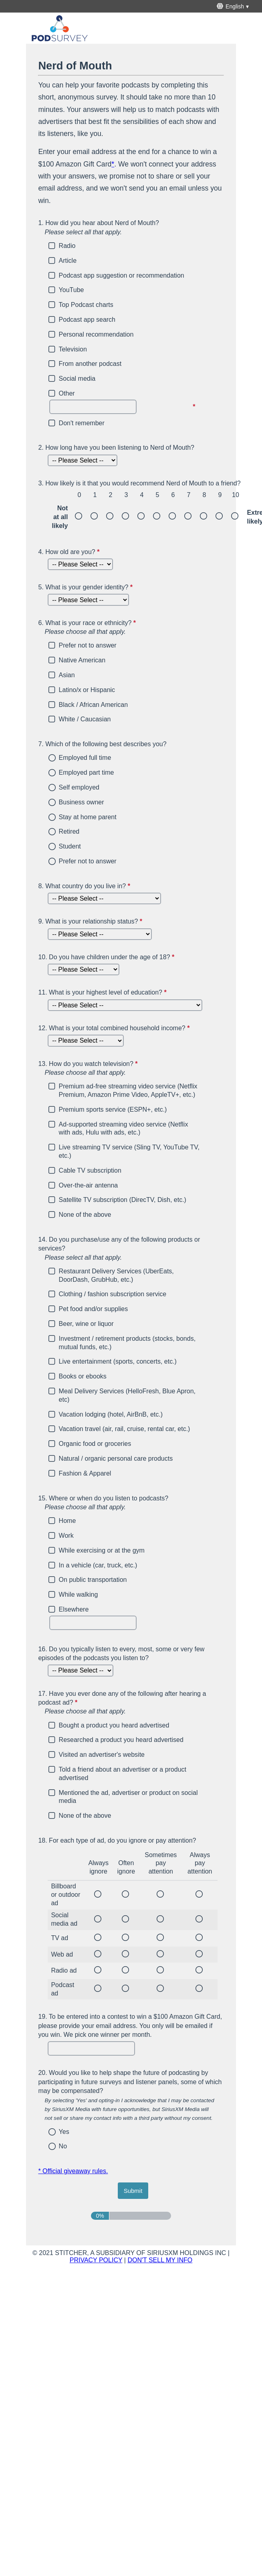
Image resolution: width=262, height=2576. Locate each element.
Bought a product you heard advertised (114, 1725)
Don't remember (82, 423)
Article (68, 260)
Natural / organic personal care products (116, 1458)
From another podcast (90, 363)
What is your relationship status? (91, 921)
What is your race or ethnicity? (131, 628)
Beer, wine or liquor (86, 1323)
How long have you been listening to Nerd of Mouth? (116, 447)
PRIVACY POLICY (96, 2260)
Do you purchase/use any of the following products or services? (131, 1249)
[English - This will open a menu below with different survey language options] (234, 6)
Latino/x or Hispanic (87, 689)
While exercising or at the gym (102, 1550)
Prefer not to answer (88, 645)
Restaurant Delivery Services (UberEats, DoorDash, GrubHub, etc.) (116, 1275)
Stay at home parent (88, 817)
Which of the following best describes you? (102, 744)
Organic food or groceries (95, 1443)
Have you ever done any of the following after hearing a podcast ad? (131, 1703)
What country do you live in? (85, 886)
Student (70, 846)
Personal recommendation (96, 334)
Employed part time (86, 772)
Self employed (79, 787)
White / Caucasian (85, 719)
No (63, 2146)
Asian (67, 675)
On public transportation (93, 1579)
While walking (78, 1594)
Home (67, 1520)
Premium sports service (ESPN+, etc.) (113, 1109)
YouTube (71, 289)
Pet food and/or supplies (93, 1308)
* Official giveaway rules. (73, 2171)
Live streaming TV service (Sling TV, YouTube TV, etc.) (129, 1151)
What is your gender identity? (86, 587)
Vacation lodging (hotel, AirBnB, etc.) (111, 1414)
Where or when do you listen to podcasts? (131, 1503)
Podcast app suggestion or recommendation (121, 275)
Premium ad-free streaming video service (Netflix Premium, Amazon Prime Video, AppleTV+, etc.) (128, 1090)
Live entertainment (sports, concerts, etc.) (118, 1361)
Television (73, 349)
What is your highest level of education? (103, 993)
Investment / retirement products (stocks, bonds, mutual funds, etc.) (127, 1342)
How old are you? (69, 551)
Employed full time (85, 757)
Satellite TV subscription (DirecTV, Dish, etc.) (122, 1199)
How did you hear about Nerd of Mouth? (131, 228)
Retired (69, 831)
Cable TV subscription (90, 1170)
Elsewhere (74, 1609)
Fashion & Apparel (85, 1473)
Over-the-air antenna (88, 1185)
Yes (64, 2131)
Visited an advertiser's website (102, 1754)
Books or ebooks (83, 1376)
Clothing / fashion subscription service (113, 1294)
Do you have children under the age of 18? (107, 958)
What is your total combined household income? (114, 1029)
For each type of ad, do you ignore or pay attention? (117, 1840)
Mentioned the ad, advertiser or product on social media (128, 1797)
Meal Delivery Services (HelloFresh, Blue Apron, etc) (127, 1395)
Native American (82, 660)
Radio (67, 245)
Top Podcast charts (86, 304)
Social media (77, 378)
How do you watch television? (131, 1069)
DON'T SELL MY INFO (159, 2260)
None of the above (85, 1214)
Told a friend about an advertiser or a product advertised (122, 1773)
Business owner (81, 802)
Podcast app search (87, 319)
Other (67, 393)
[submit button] (133, 2190)
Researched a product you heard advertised (121, 1739)
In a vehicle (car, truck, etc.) (98, 1565)
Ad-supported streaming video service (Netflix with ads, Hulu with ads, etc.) (123, 1128)
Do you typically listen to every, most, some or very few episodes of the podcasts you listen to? (121, 1653)
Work (66, 1535)
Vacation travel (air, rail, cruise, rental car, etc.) (124, 1428)
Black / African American (93, 704)
